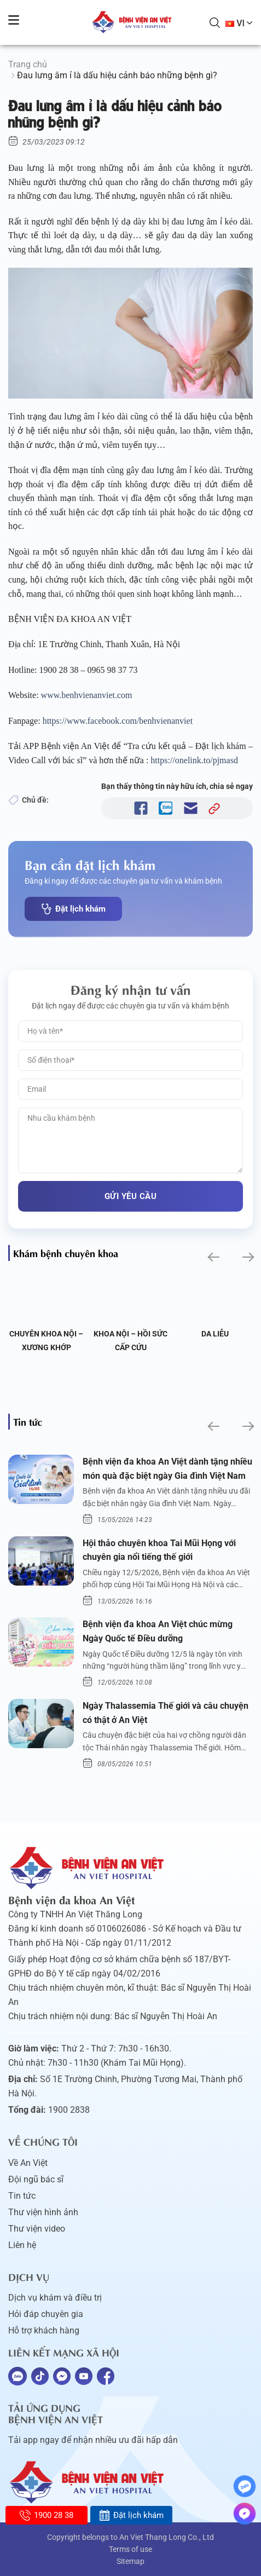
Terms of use (130, 2549)
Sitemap (130, 2561)
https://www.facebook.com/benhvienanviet (119, 720)
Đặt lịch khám (73, 908)
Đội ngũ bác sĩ (35, 2179)
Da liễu (215, 1333)
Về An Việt (28, 2163)
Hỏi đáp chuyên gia (45, 2314)
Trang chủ (27, 64)
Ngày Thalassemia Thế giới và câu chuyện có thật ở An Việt (165, 1713)
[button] (212, 1257)
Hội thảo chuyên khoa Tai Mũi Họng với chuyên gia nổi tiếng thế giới (159, 1550)
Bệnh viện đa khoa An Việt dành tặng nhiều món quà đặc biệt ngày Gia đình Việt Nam (167, 1468)
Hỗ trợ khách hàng (43, 2330)
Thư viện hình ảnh (43, 2212)
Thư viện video (36, 2228)
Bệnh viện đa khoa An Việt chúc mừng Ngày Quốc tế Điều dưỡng (158, 1631)
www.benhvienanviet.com (88, 695)
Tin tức (22, 2196)
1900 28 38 (46, 2515)
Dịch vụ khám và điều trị (55, 2297)
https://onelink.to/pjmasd (195, 760)
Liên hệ (22, 2245)
